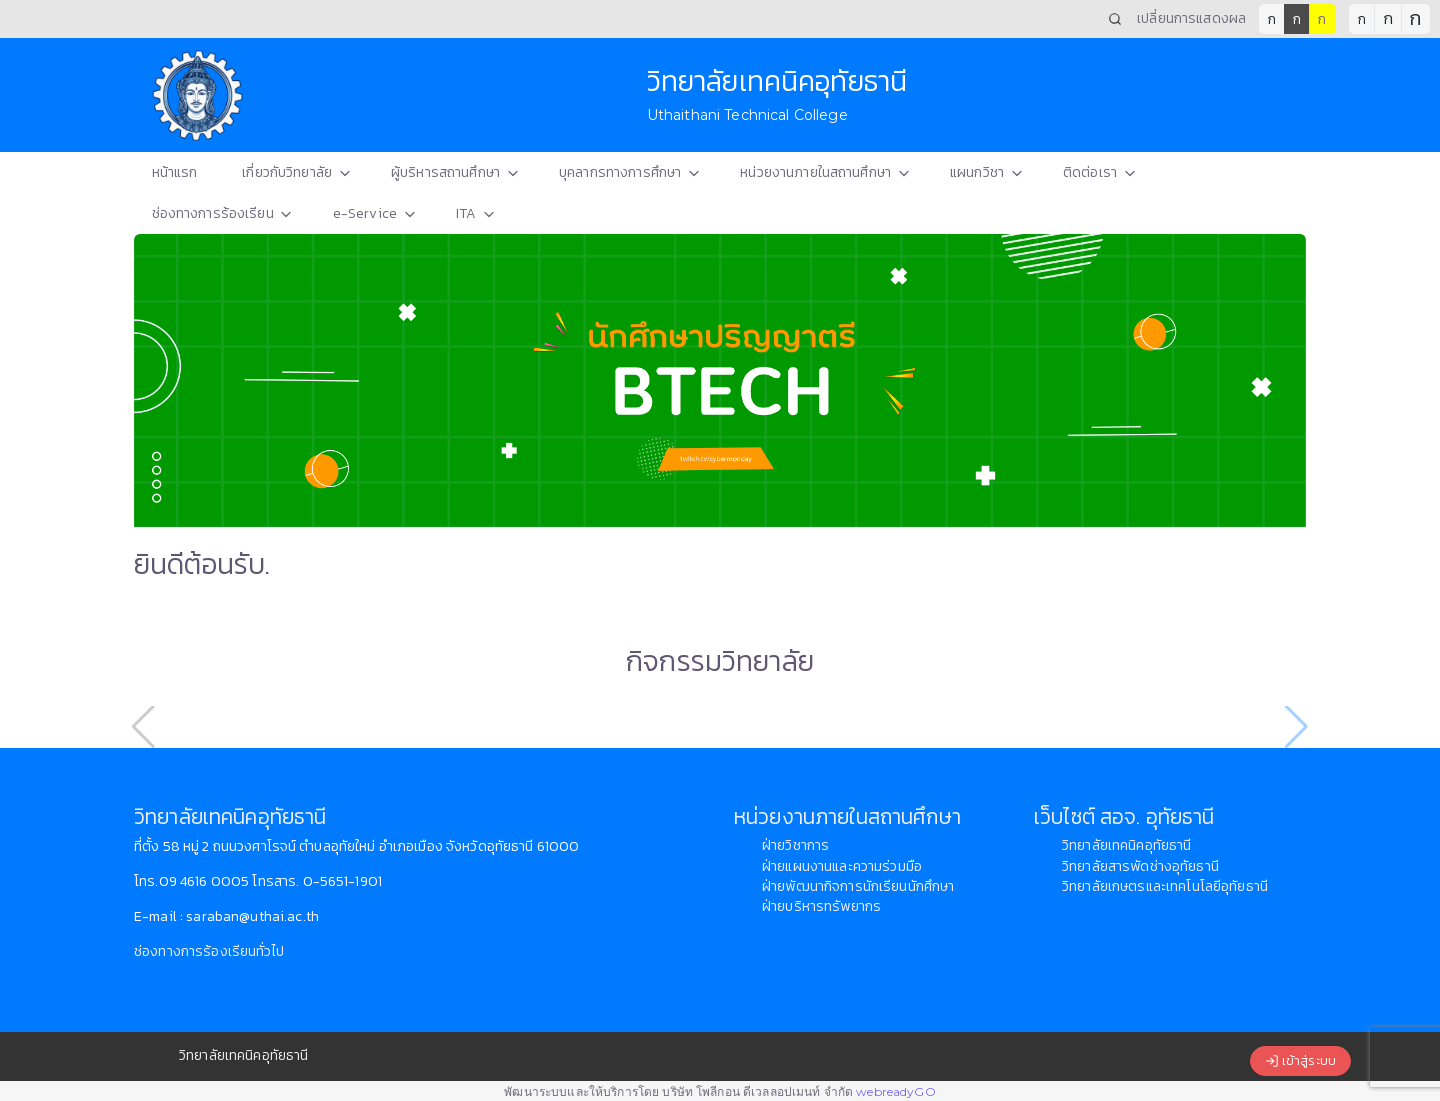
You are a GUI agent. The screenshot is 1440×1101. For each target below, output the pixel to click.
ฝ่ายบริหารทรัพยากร (821, 906)
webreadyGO (895, 1091)
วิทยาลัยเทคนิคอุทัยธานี (1126, 845)
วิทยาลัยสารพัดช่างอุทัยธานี (1140, 866)
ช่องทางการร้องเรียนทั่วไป (209, 951)
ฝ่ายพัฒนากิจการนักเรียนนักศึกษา (858, 886)
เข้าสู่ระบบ (1300, 1061)
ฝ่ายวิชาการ (795, 845)
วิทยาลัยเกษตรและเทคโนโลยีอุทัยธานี (1165, 886)
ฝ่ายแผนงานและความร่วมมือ (842, 866)
